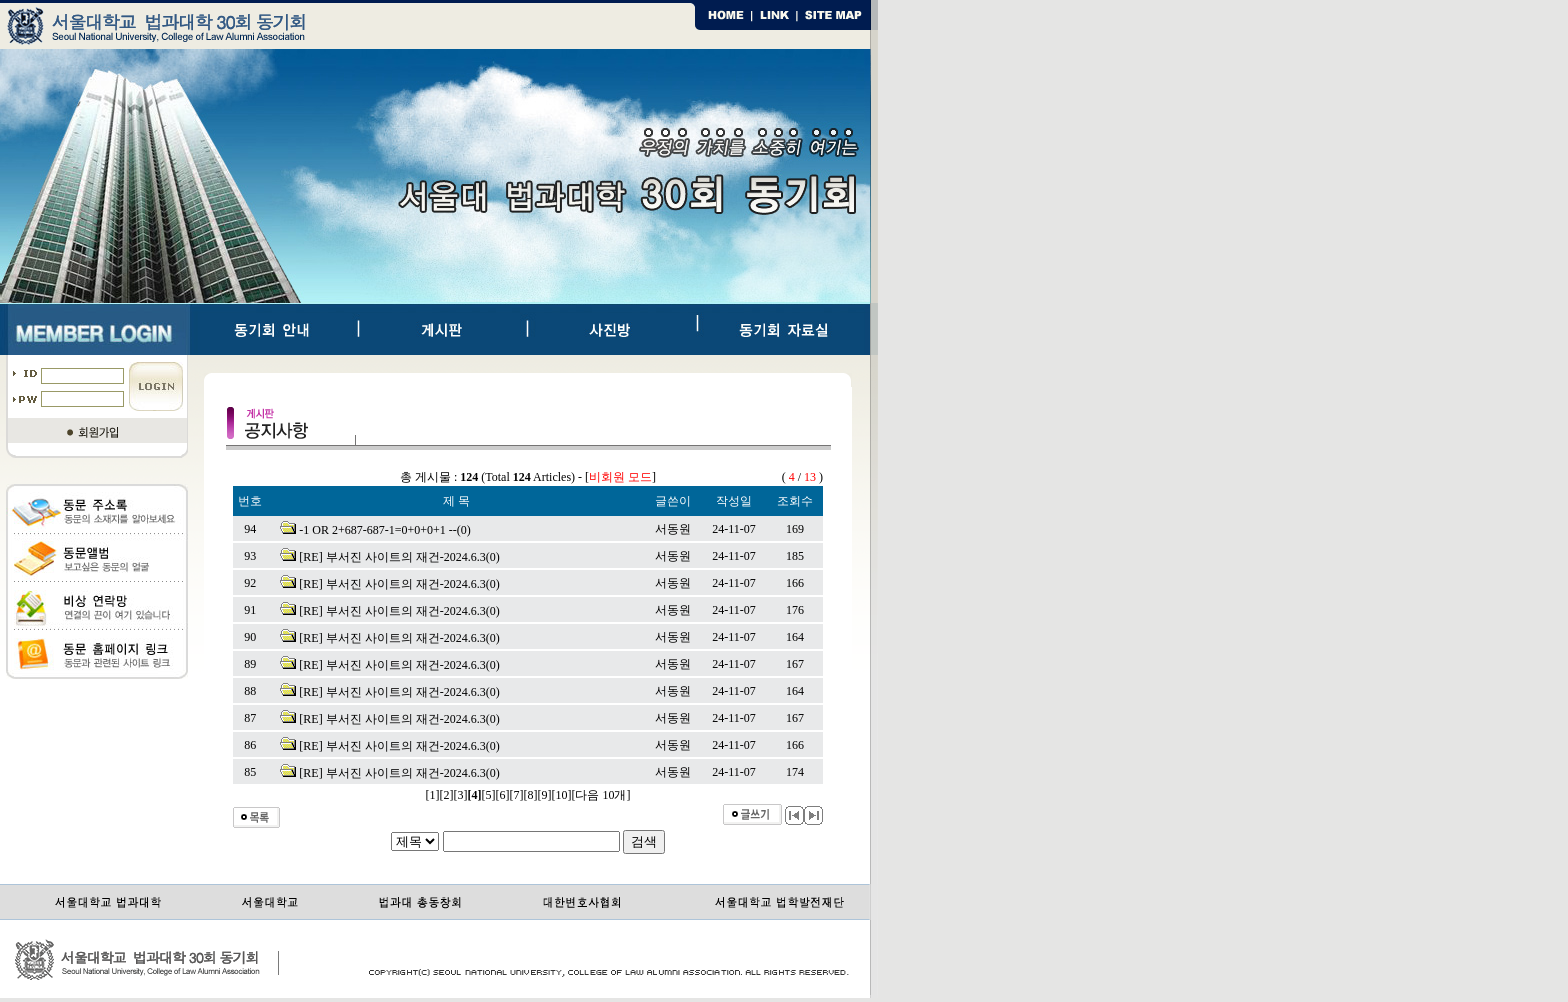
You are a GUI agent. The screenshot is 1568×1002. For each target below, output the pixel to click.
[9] (545, 795)
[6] (503, 795)
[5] (489, 795)
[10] (562, 795)
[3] (461, 795)
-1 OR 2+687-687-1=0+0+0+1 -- (378, 530)
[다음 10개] (601, 795)
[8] (531, 795)
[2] (447, 795)
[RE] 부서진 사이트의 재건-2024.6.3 (392, 557)
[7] (517, 795)
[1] (433, 795)
